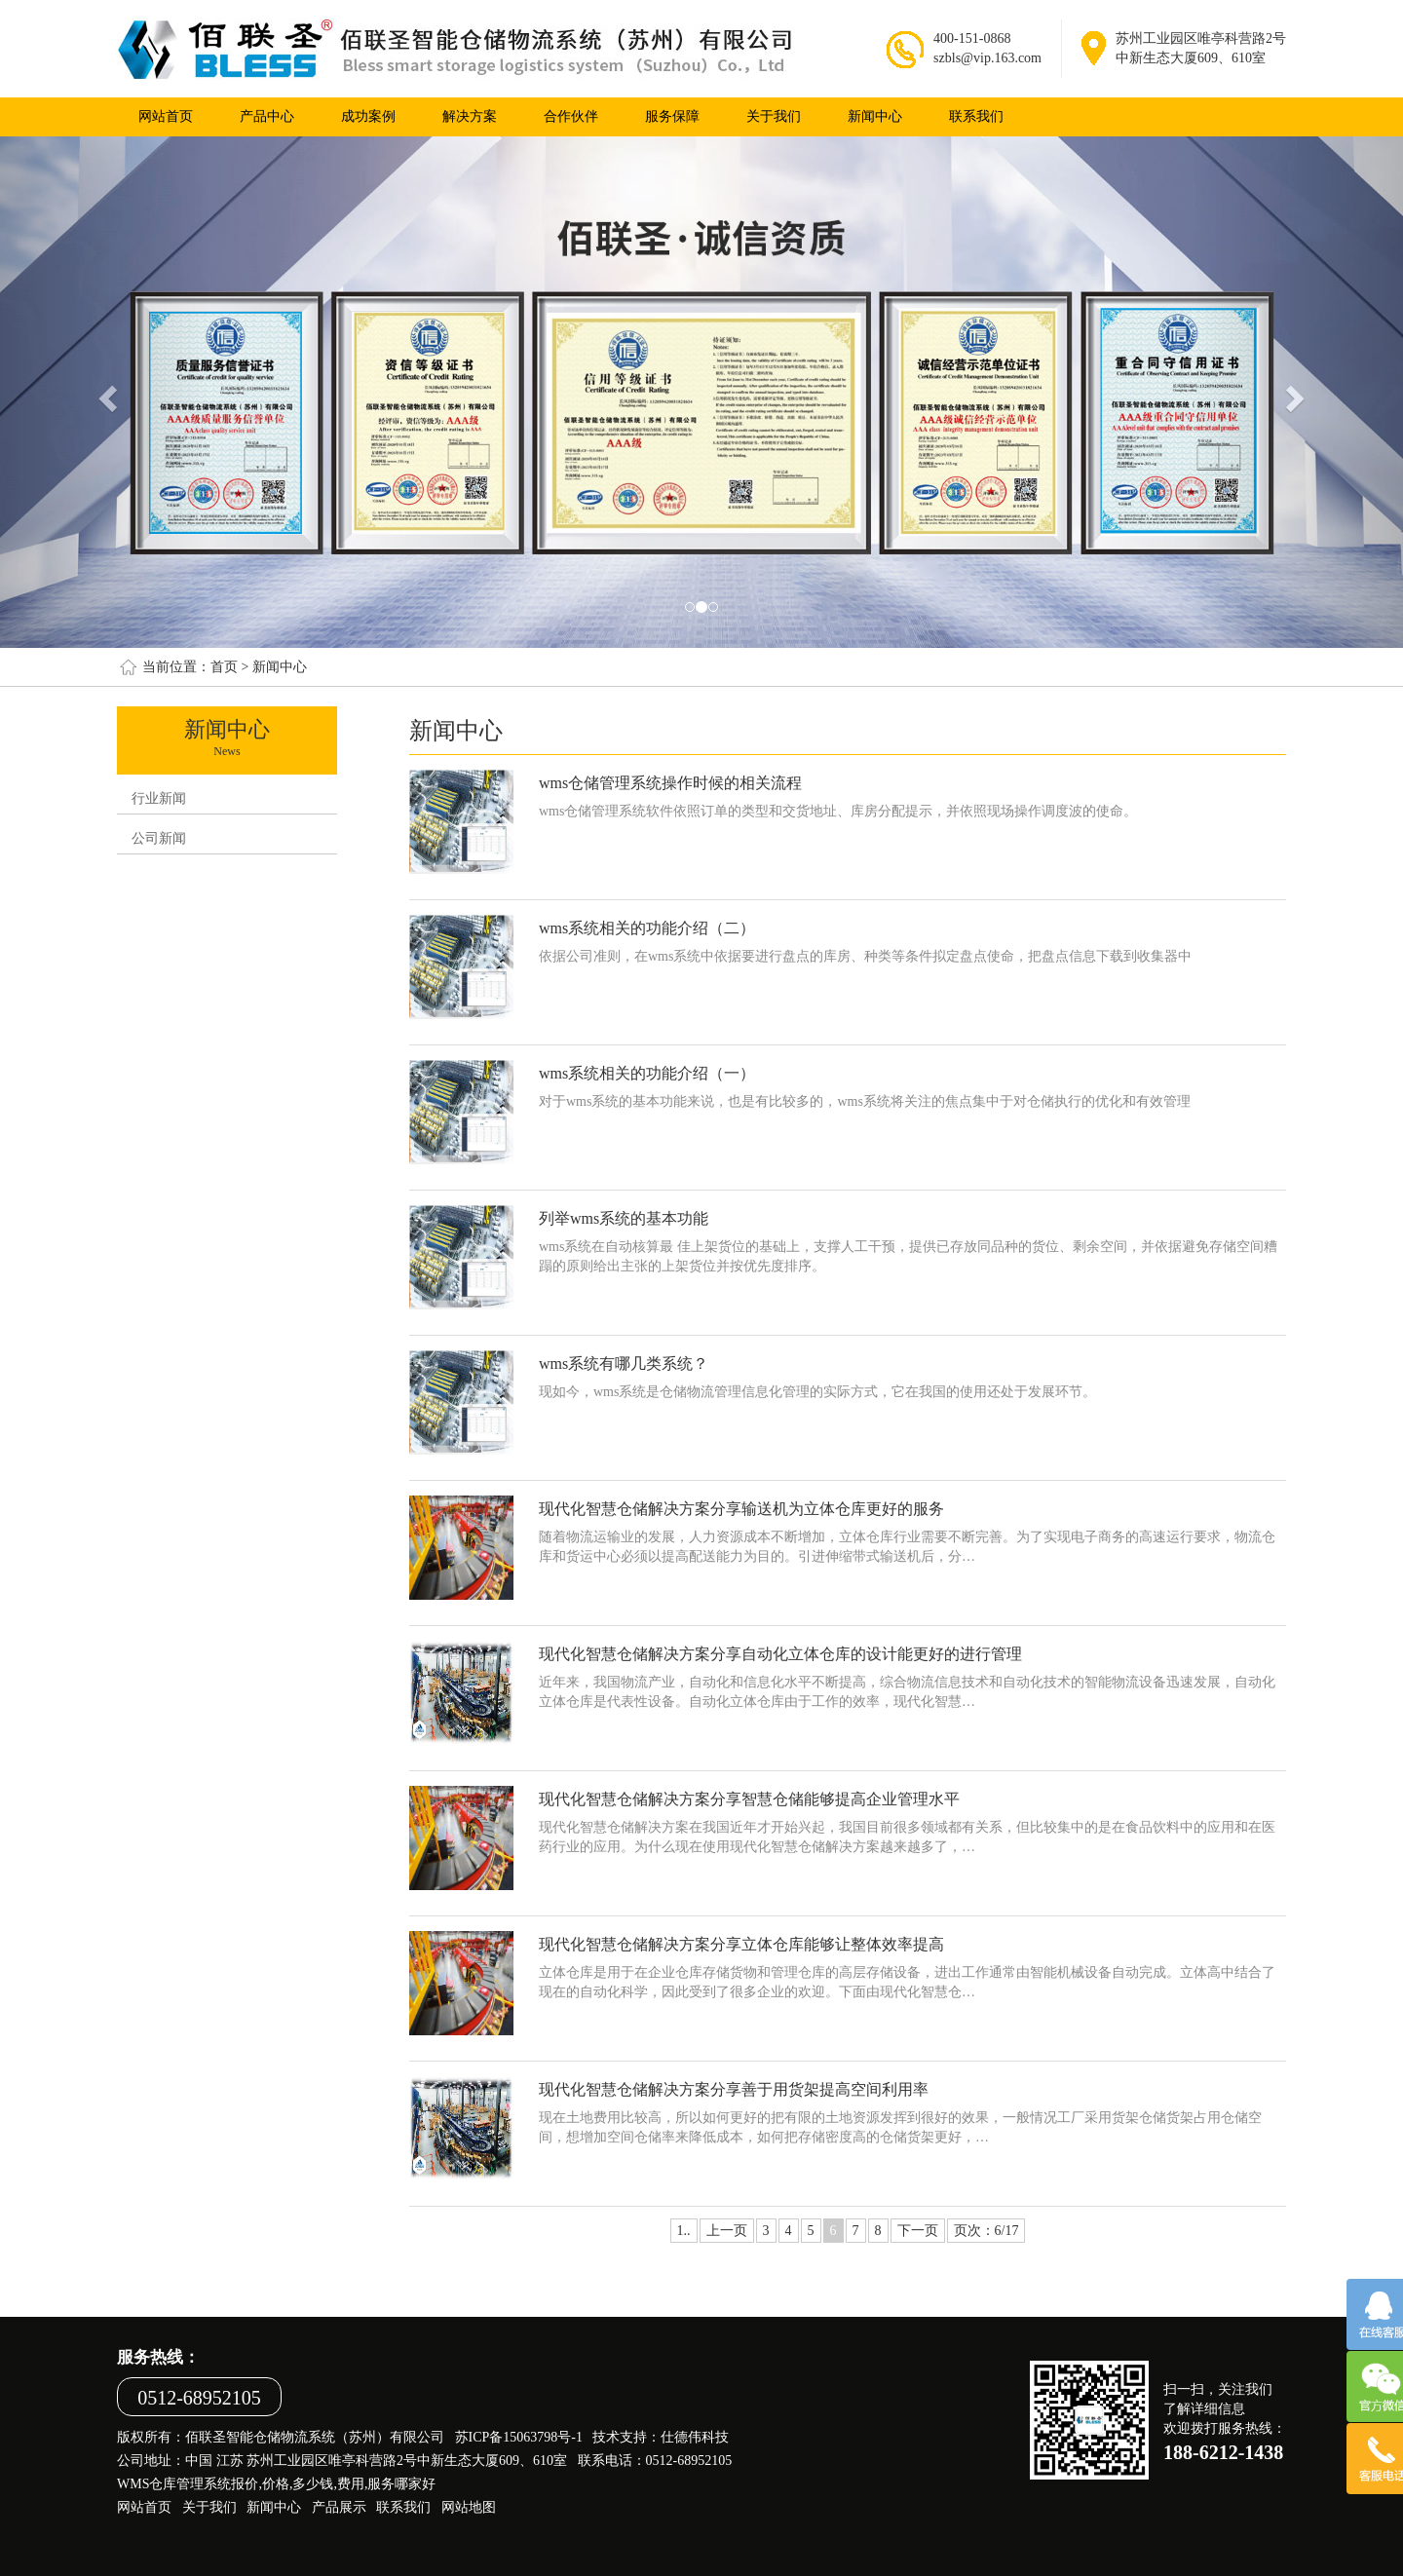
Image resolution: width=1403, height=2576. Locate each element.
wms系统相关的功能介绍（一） (647, 1073)
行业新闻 (159, 798)
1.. (684, 2230)
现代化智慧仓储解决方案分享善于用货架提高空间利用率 (734, 2089)
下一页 (917, 2230)
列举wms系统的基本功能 (623, 1218)
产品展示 (339, 2507)
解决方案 (469, 116)
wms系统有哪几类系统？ (623, 1363)
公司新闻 (159, 838)
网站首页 (165, 116)
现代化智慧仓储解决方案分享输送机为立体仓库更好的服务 (741, 1508)
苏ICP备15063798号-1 (519, 2437)
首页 (224, 667)
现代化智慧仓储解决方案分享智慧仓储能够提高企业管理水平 (749, 1799)
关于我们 (773, 116)
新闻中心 (875, 116)
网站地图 (468, 2507)
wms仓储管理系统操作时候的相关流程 (670, 783)
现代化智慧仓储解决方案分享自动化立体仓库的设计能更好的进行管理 (780, 1654)
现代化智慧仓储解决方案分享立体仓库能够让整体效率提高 (741, 1944)
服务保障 (672, 116)
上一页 (726, 2230)
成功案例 (368, 116)
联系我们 (976, 116)
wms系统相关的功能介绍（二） (647, 928)
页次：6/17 (986, 2230)
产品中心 (267, 116)
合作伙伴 (571, 116)
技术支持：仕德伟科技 (660, 2437)
